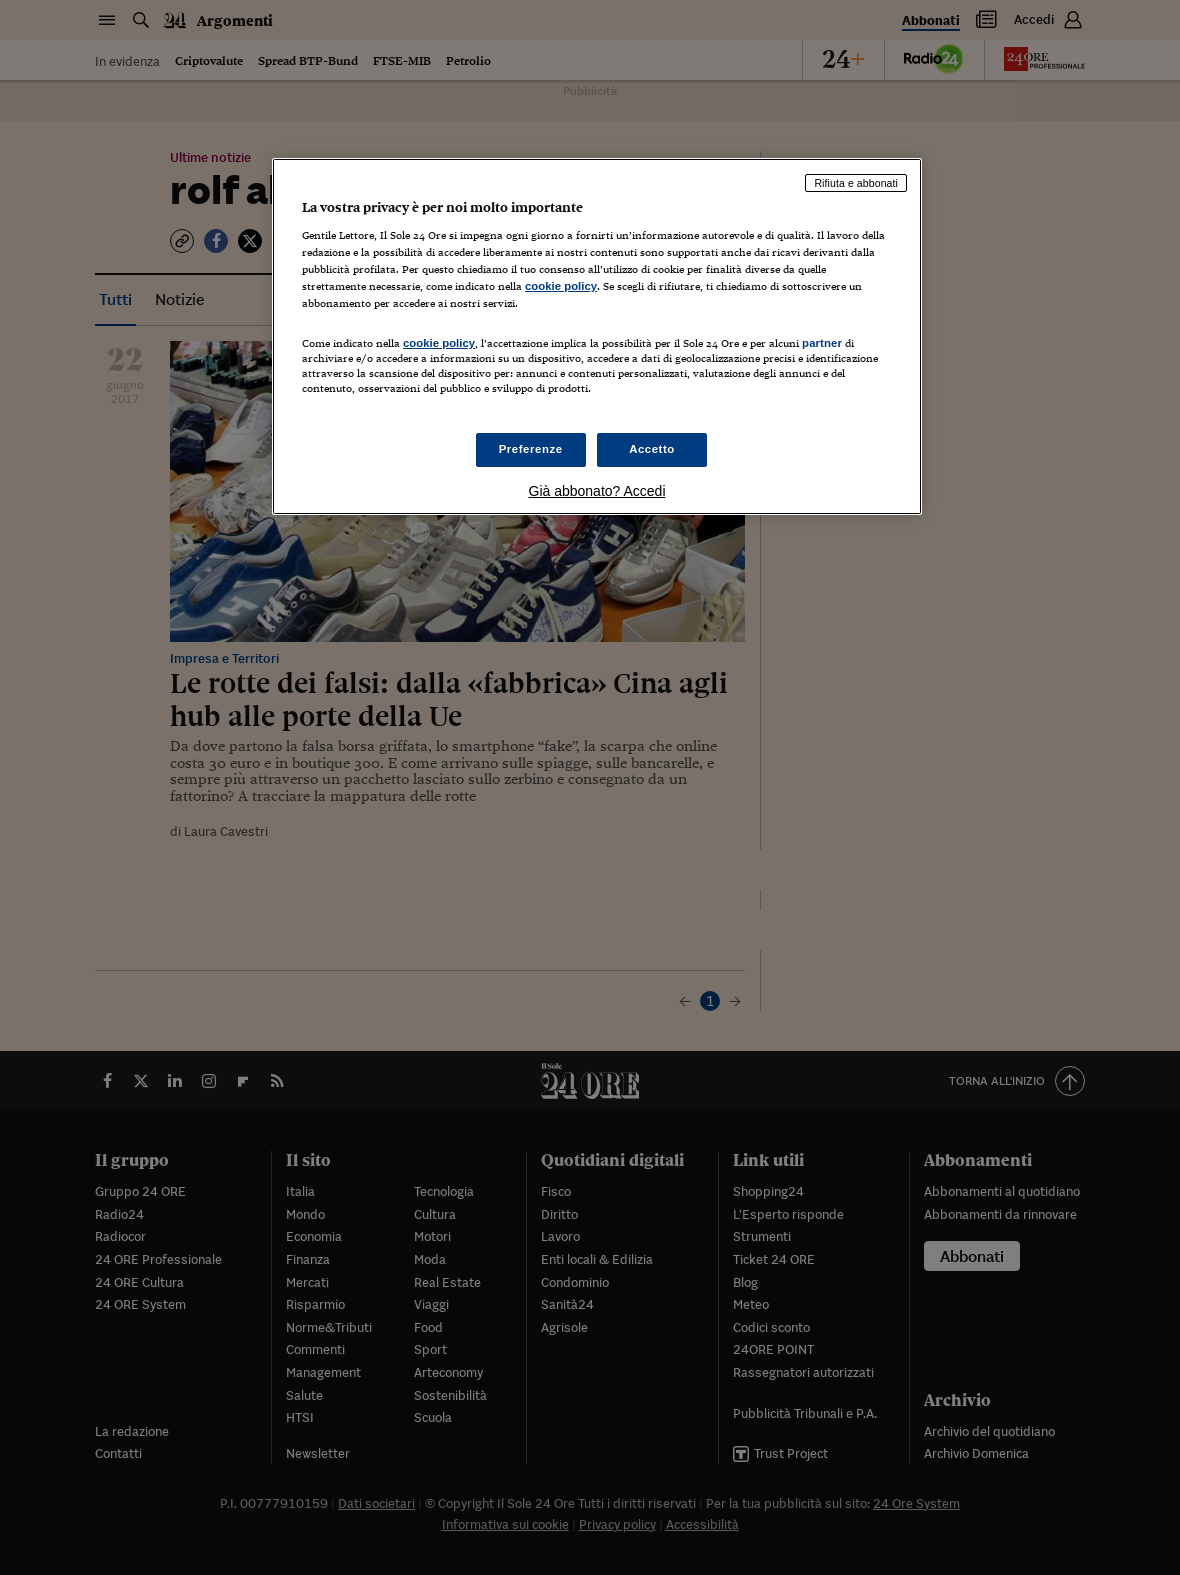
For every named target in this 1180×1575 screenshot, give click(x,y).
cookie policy (561, 286)
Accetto (652, 449)
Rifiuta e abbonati (856, 183)
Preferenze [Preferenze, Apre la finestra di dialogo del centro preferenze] (531, 449)
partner (822, 343)
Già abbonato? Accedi (597, 491)
